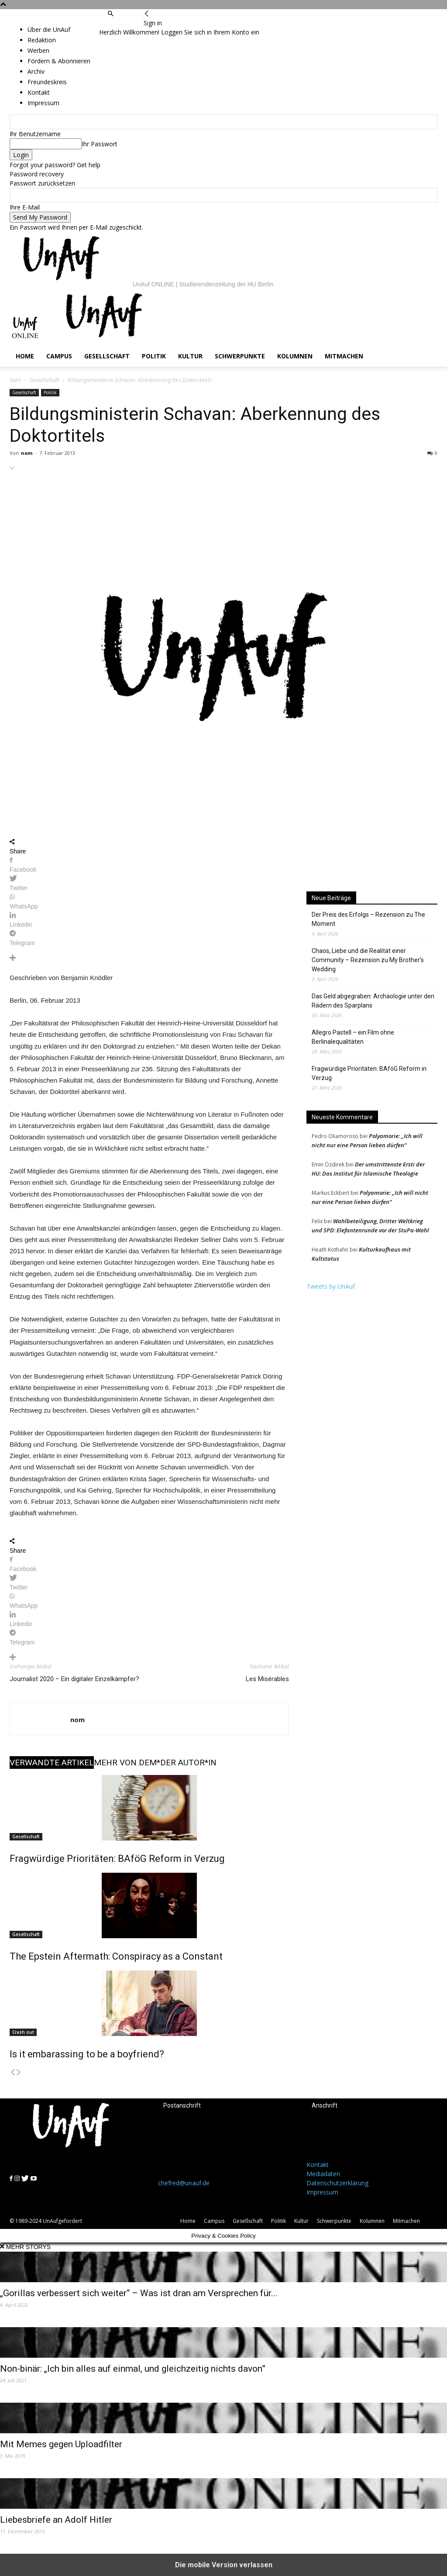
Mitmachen (344, 356)
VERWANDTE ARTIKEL (52, 1762)
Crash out (23, 2032)
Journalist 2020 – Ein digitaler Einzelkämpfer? (74, 1679)
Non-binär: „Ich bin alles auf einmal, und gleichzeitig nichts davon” (132, 2368)
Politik (154, 356)
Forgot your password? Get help (55, 165)
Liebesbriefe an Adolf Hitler (56, 2519)
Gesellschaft (107, 356)
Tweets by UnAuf (330, 1286)
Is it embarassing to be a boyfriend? (87, 2054)
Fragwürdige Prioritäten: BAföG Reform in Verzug (117, 1858)
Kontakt (317, 2164)
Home (25, 356)
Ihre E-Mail (25, 207)
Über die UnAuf (49, 29)
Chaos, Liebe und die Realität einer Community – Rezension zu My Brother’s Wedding (368, 960)
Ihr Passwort (99, 144)
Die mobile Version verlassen (223, 2565)
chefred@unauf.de (184, 2183)
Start (15, 380)
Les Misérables (267, 1679)
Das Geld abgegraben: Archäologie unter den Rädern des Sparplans (373, 1001)
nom (26, 453)
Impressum (322, 2192)
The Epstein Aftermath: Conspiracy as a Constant (116, 1956)
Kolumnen (295, 356)
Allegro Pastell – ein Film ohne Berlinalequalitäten (353, 1037)
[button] (110, 14)
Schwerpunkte (240, 356)
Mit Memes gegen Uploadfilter (61, 2444)
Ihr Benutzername (35, 134)
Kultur (190, 356)
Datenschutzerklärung (337, 2183)
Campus (59, 356)
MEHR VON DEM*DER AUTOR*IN (155, 1762)
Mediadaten (323, 2174)
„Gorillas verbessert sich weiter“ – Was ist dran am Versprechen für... (139, 2293)
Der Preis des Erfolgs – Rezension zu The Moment (368, 919)
